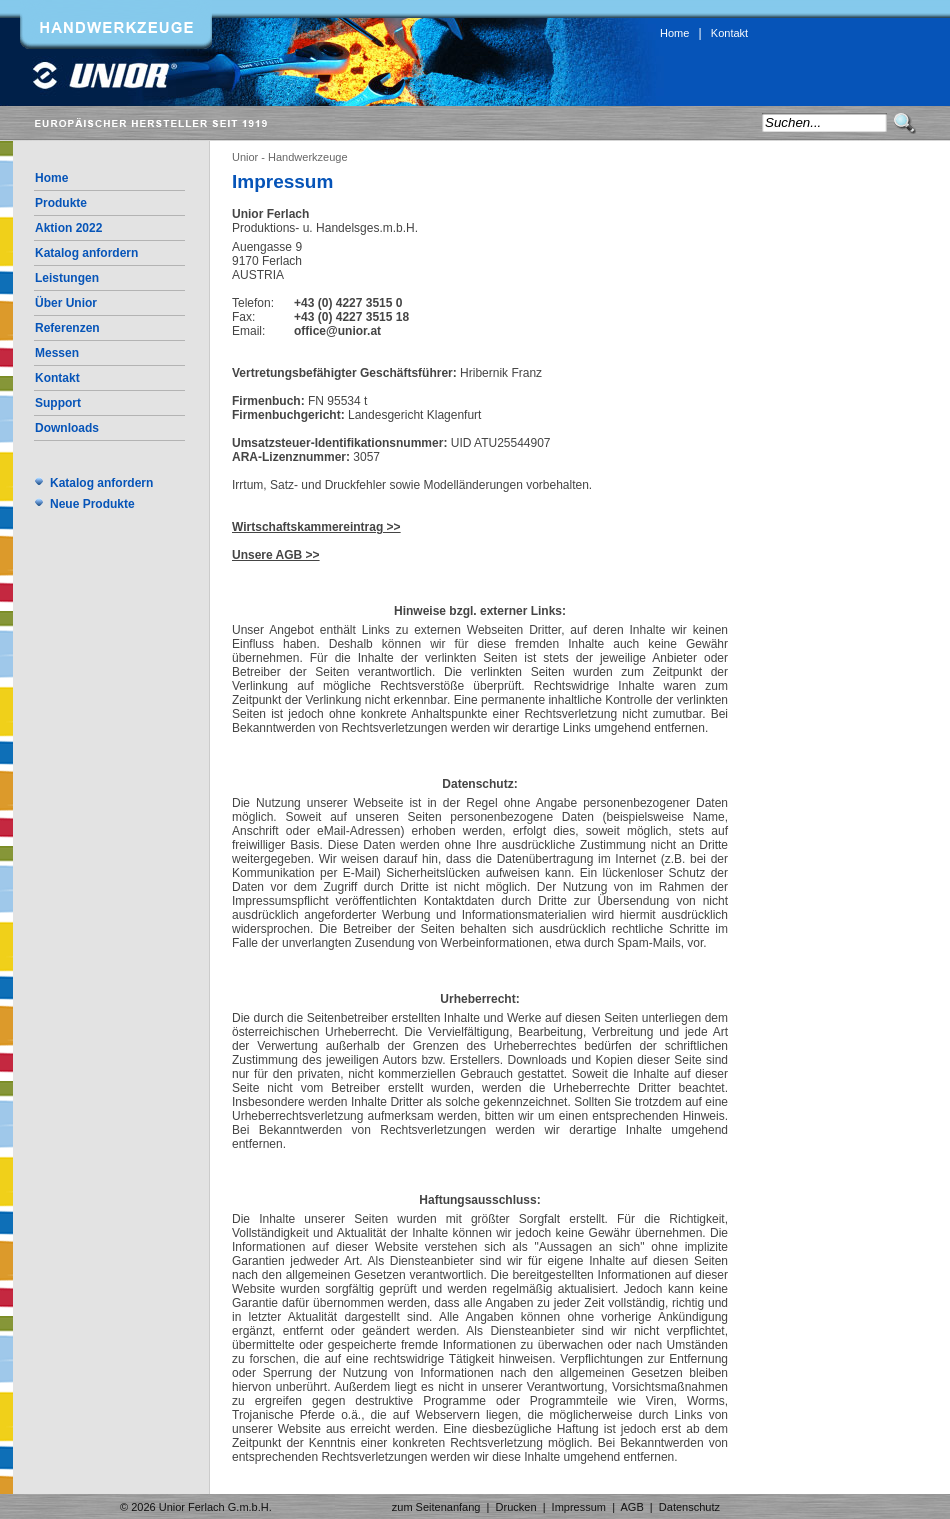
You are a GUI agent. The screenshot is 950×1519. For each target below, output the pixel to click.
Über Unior (66, 303)
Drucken (516, 1507)
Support (58, 403)
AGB (632, 1507)
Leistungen (67, 278)
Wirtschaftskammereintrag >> (316, 527)
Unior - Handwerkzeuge (290, 157)
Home (674, 33)
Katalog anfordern (86, 253)
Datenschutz (689, 1507)
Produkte (61, 203)
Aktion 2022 (68, 228)
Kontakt (729, 33)
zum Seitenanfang (436, 1507)
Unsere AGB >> (276, 555)
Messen (57, 353)
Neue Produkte (92, 504)
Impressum (579, 1507)
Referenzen (67, 328)
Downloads (67, 428)
